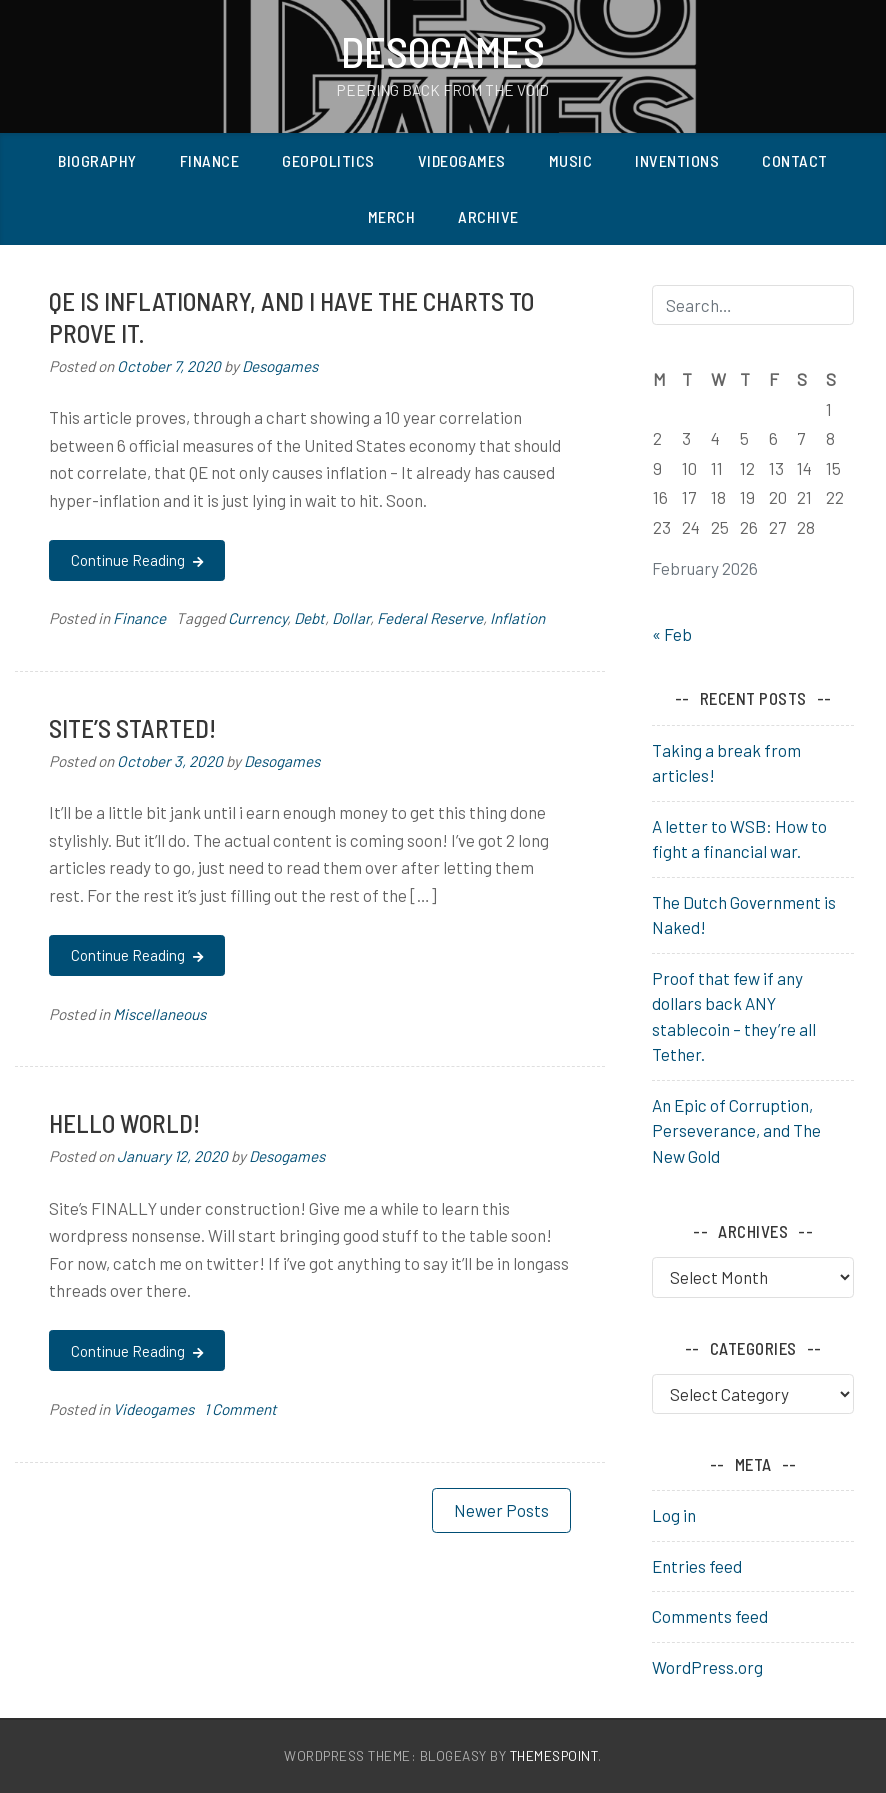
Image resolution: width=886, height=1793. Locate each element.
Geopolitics (328, 160)
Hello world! (124, 1122)
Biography (97, 160)
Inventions (677, 160)
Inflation (517, 618)
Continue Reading (136, 560)
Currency (257, 618)
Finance (210, 160)
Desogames (443, 51)
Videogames (462, 160)
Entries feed (697, 1566)
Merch (392, 216)
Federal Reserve (430, 618)
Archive (488, 216)
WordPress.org (707, 1667)
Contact (795, 160)
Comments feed (710, 1616)
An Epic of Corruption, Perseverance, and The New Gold (736, 1130)
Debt (309, 618)
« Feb (672, 634)
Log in (674, 1515)
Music (571, 160)
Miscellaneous (159, 1014)
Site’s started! (132, 727)
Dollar (351, 618)
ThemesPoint (554, 1755)
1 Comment (240, 1409)
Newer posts (501, 1510)
